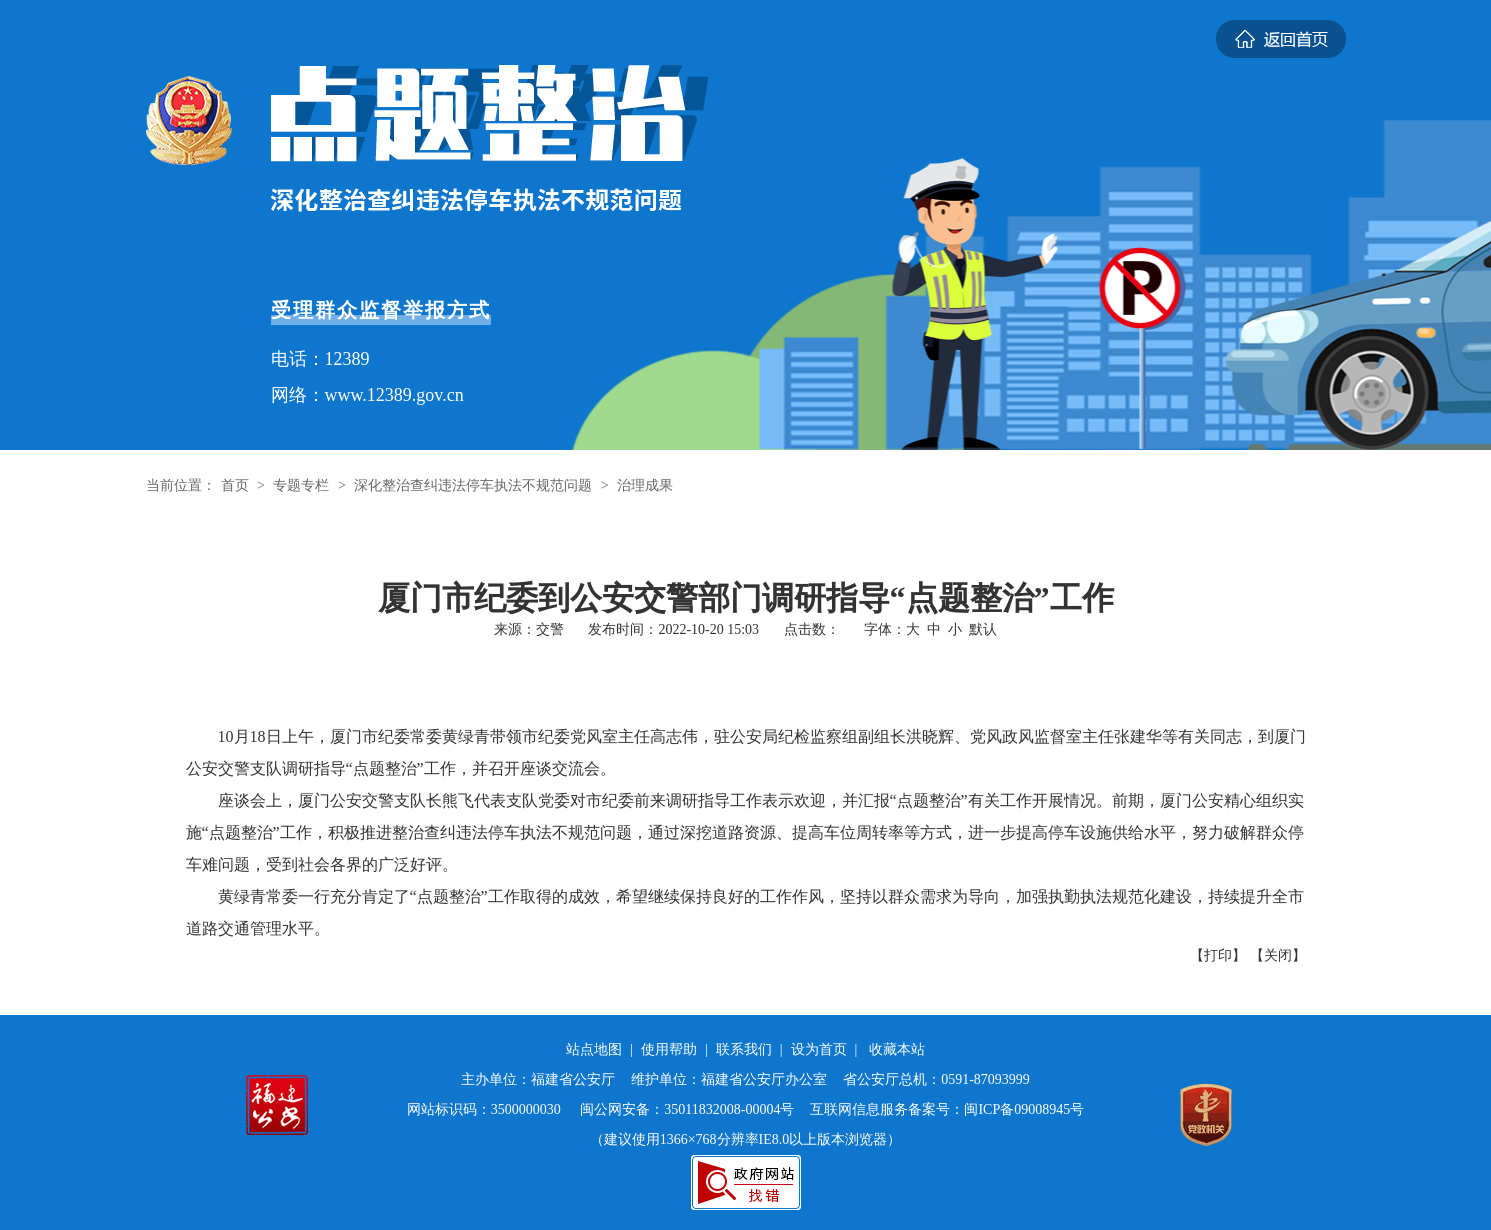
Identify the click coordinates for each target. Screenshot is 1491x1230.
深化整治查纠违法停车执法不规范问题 (473, 485)
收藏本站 (897, 1049)
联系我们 (744, 1049)
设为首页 (819, 1049)
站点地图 (594, 1049)
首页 (235, 485)
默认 (983, 629)
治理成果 (645, 485)
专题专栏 (301, 485)
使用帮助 (669, 1049)
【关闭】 (1278, 955)
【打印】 (1218, 955)
